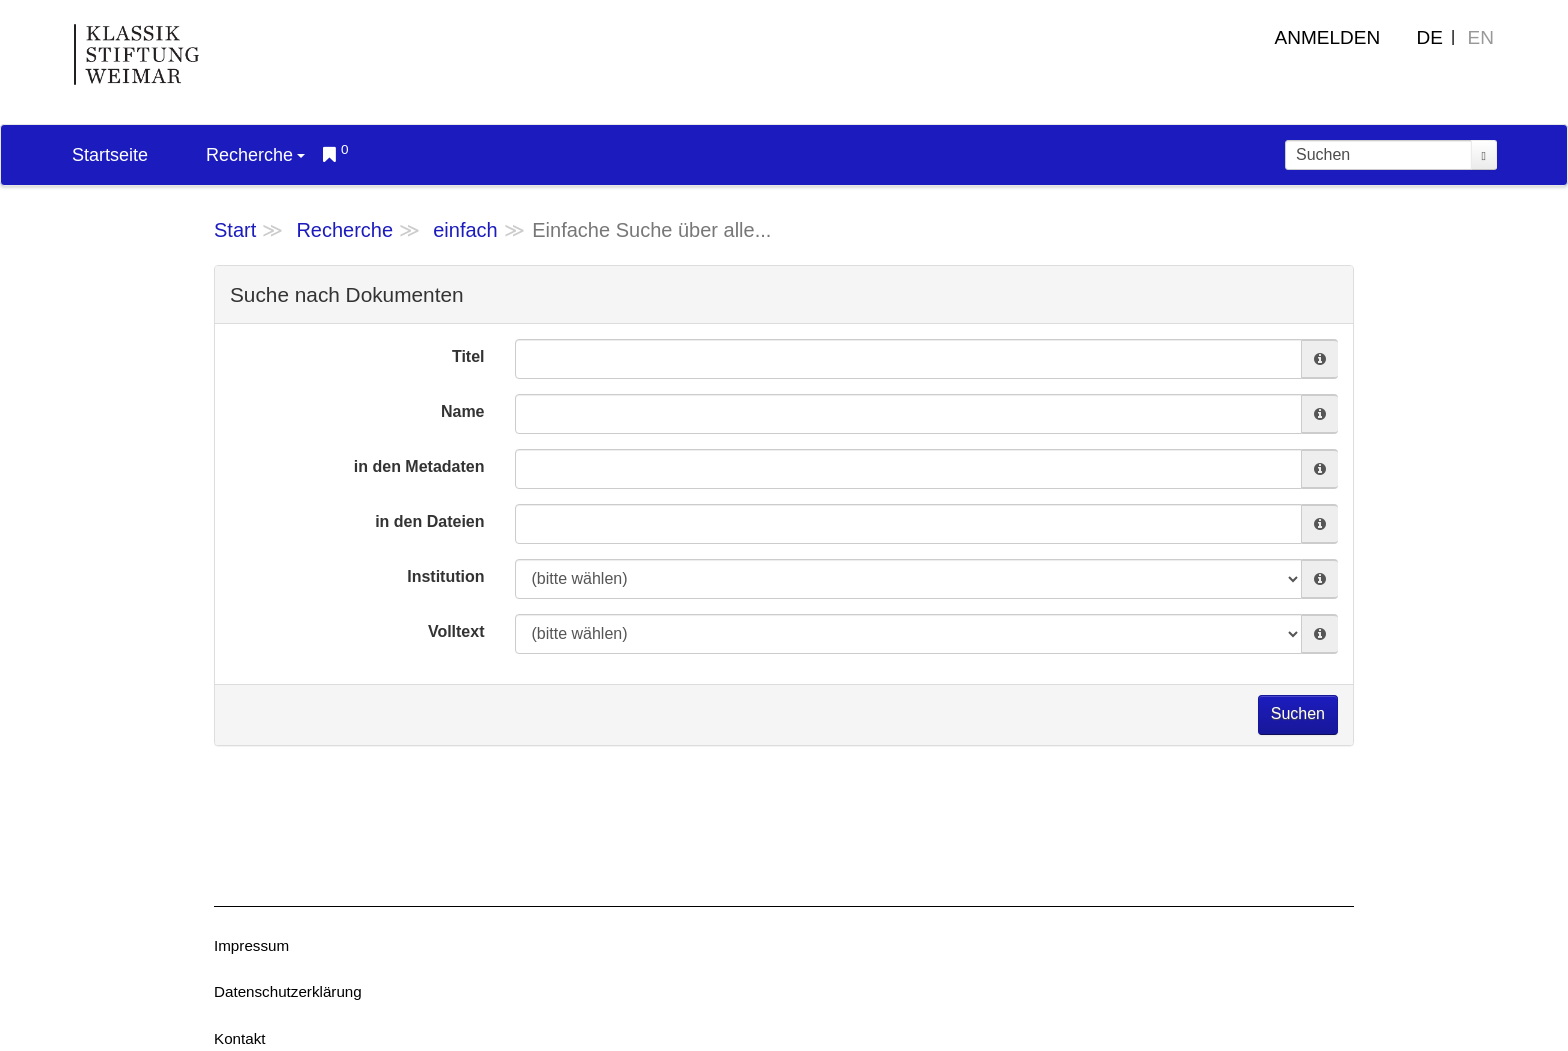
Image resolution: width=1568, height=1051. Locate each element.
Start (235, 230)
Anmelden (1328, 37)
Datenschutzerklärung (288, 991)
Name (463, 411)
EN (1481, 37)
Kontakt (240, 1038)
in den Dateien (429, 521)
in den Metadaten (419, 466)
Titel (468, 356)
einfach (465, 230)
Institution (445, 576)
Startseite (110, 155)
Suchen (1298, 713)
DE (1430, 37)
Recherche (255, 155)
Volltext (456, 631)
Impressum (251, 945)
